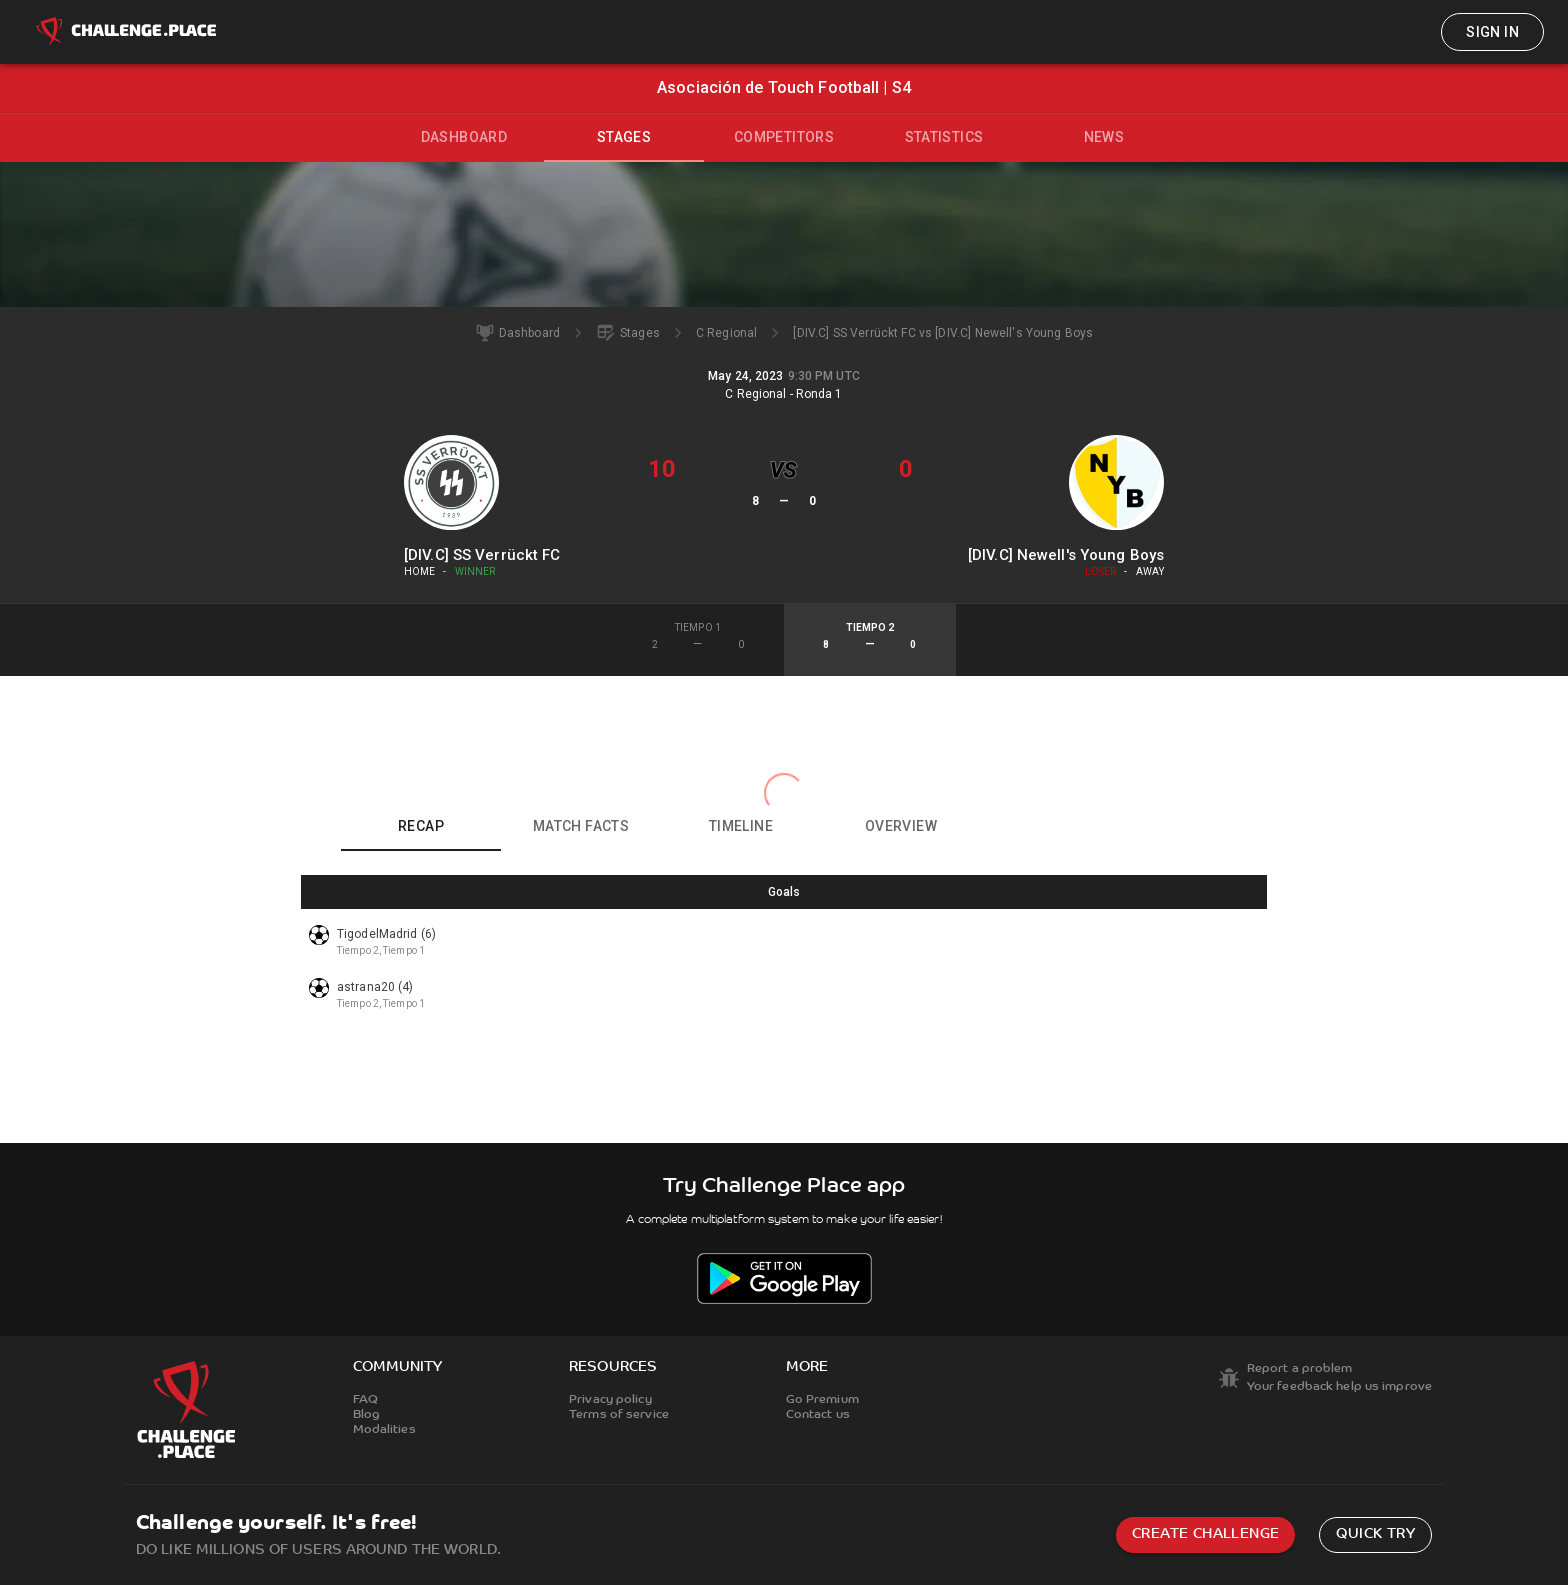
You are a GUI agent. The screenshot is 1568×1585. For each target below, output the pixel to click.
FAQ (365, 1400)
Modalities (384, 1430)
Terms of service (619, 1415)
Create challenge (1205, 1534)
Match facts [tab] (581, 826)
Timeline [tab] (741, 826)
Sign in (1492, 32)
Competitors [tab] (784, 137)
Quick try (1375, 1534)
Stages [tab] (624, 137)
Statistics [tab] (944, 137)
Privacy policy (610, 1400)
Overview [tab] (901, 826)
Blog (366, 1415)
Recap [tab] (421, 826)
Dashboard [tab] (464, 137)
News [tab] (1104, 137)
